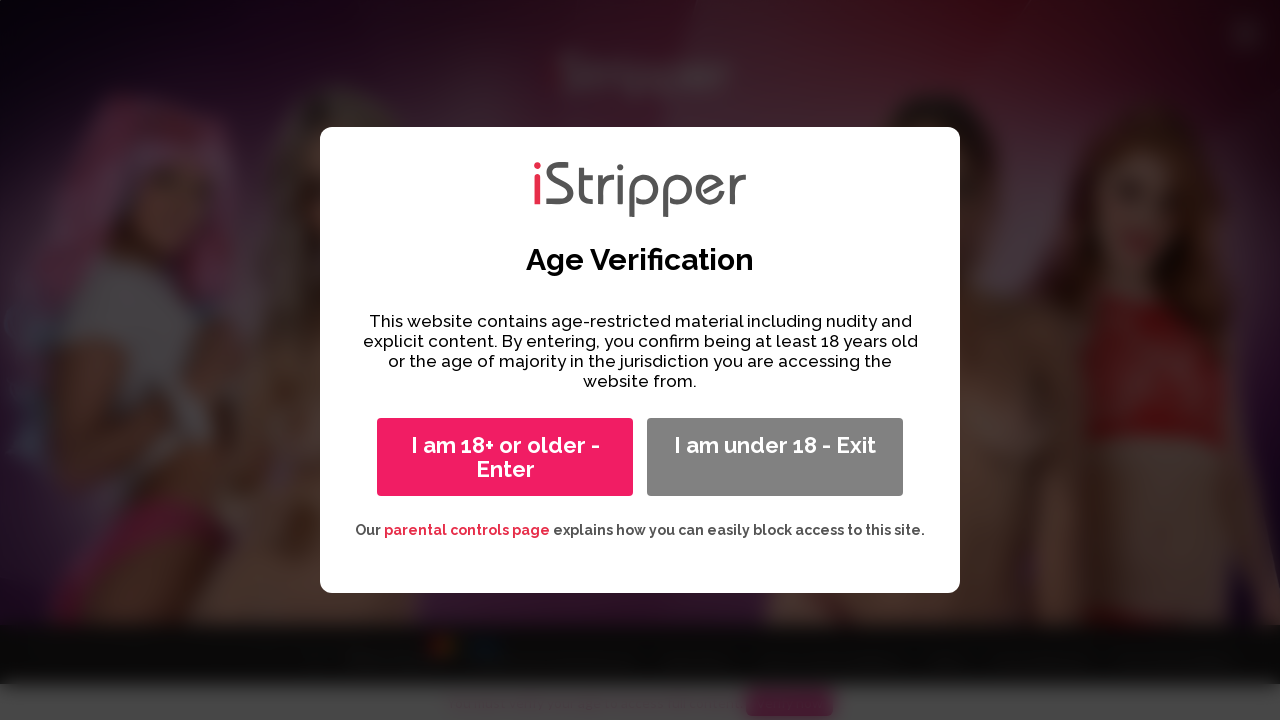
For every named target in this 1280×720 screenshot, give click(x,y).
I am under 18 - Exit (775, 445)
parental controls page (467, 530)
